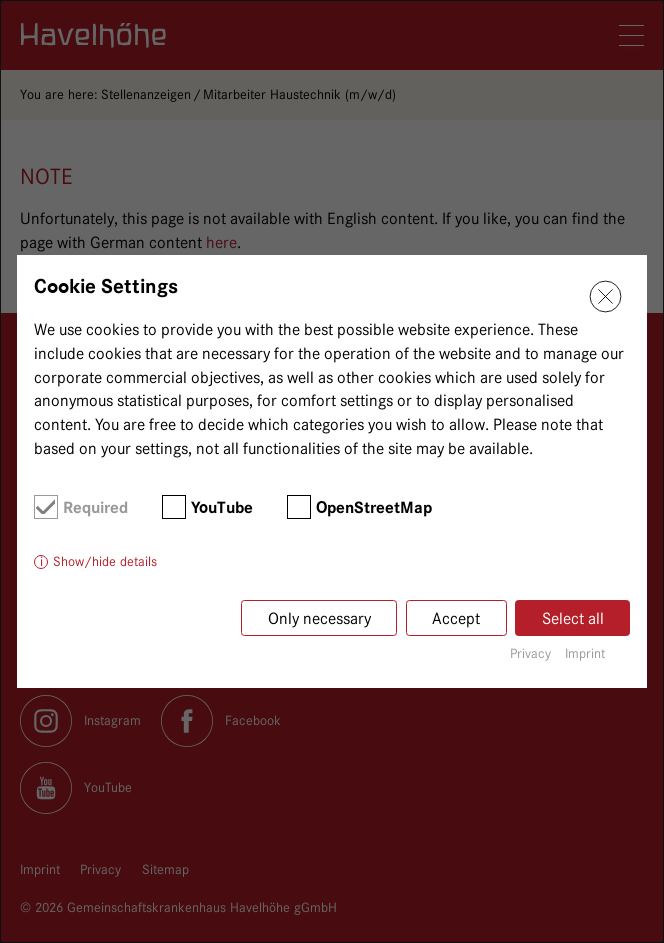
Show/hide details (105, 561)
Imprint (585, 653)
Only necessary (319, 618)
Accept (456, 618)
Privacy (530, 653)
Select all (573, 618)
